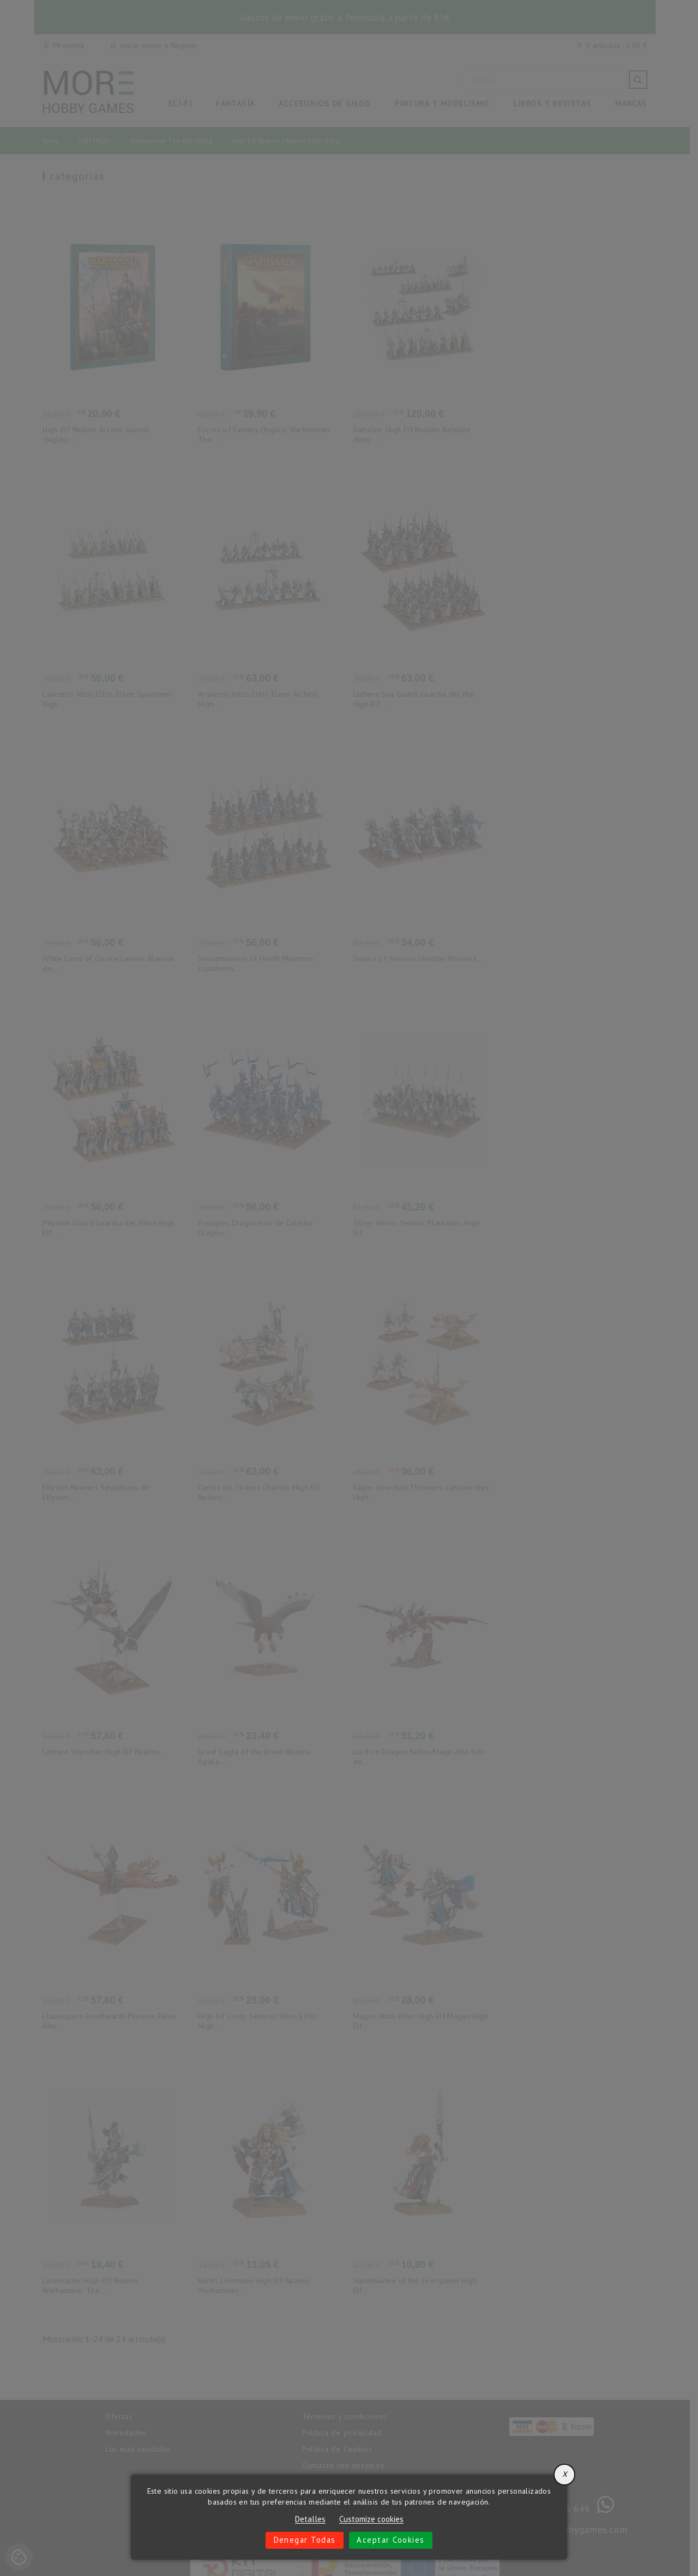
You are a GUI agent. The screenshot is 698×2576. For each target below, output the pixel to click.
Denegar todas (304, 2540)
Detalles (310, 2519)
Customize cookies (371, 2519)
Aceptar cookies (392, 2540)
